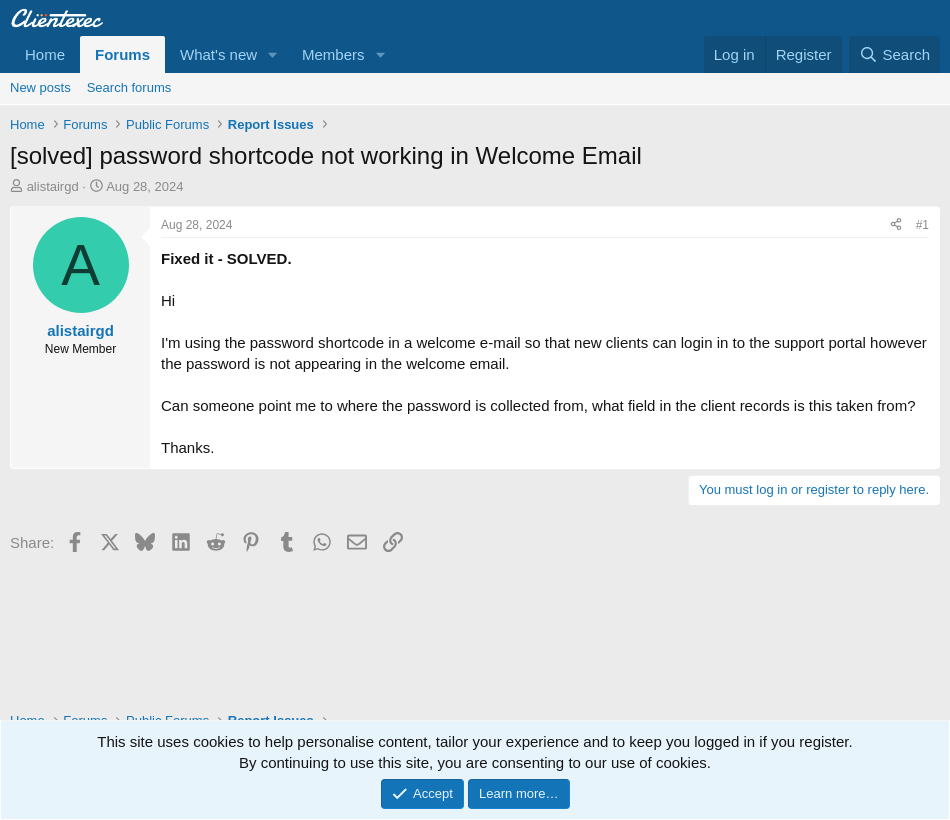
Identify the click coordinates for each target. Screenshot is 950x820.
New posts (40, 87)
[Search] (894, 54)
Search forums (129, 87)
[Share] (896, 225)
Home (45, 54)
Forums (122, 54)
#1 (922, 225)
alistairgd (53, 186)
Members (333, 54)
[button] (273, 54)
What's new (218, 54)
